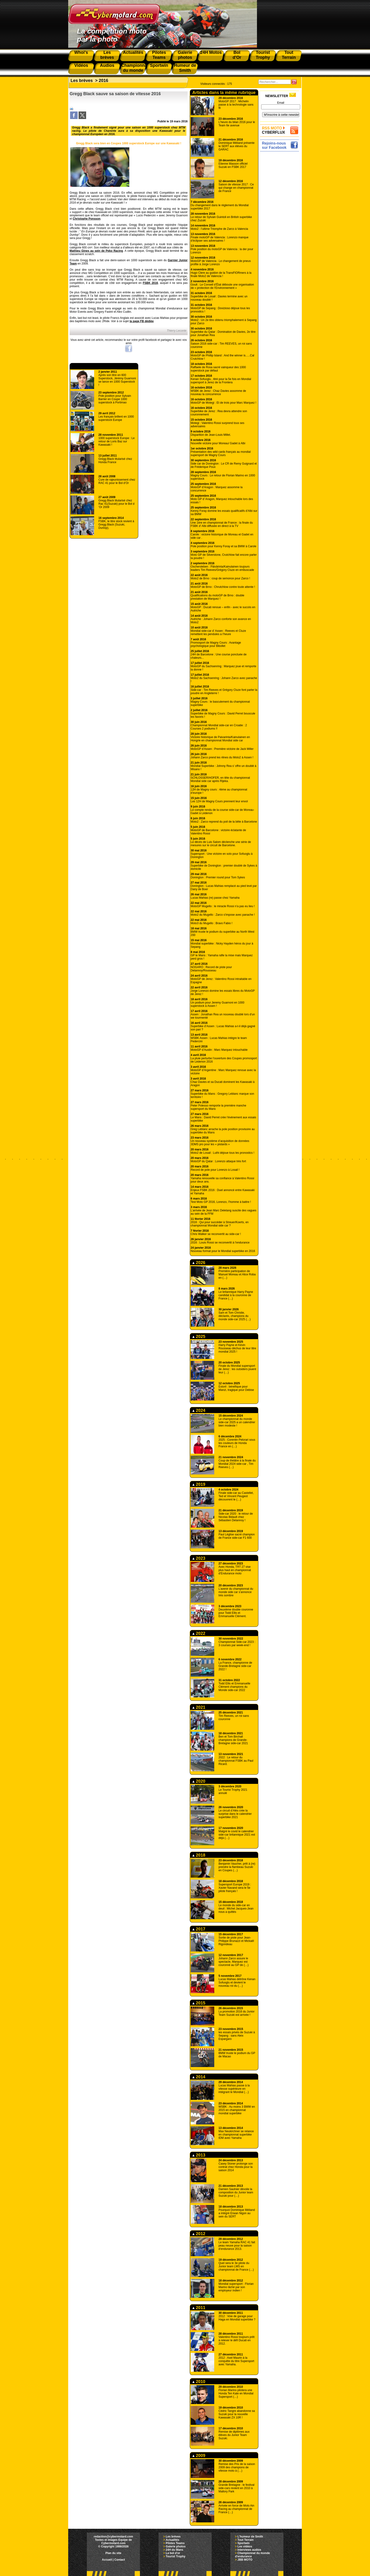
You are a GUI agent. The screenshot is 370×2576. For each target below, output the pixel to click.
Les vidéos (244, 2546)
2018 (198, 1855)
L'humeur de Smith (250, 2536)
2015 (198, 2003)
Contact (119, 2559)
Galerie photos (175, 2546)
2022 (198, 1633)
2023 (198, 1558)
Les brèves (82, 80)
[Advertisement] (280, 224)
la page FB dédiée (142, 321)
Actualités (172, 2540)
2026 (198, 1262)
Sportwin (243, 2543)
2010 (198, 2381)
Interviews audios (249, 2549)
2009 (198, 2455)
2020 (198, 1781)
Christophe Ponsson (86, 218)
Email (280, 102)
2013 (198, 2155)
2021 (198, 1707)
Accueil (107, 2559)
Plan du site (113, 2553)
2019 (198, 1484)
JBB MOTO (244, 2559)
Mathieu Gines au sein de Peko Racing (96, 250)
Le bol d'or (173, 2553)
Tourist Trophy (175, 2556)
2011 (198, 2307)
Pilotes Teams (175, 2543)
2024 (198, 1410)
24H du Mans (174, 2549)
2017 (198, 1929)
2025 (198, 1336)
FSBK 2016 (150, 283)
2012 (198, 2233)
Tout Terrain (245, 2540)
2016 (103, 80)
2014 (198, 2077)
